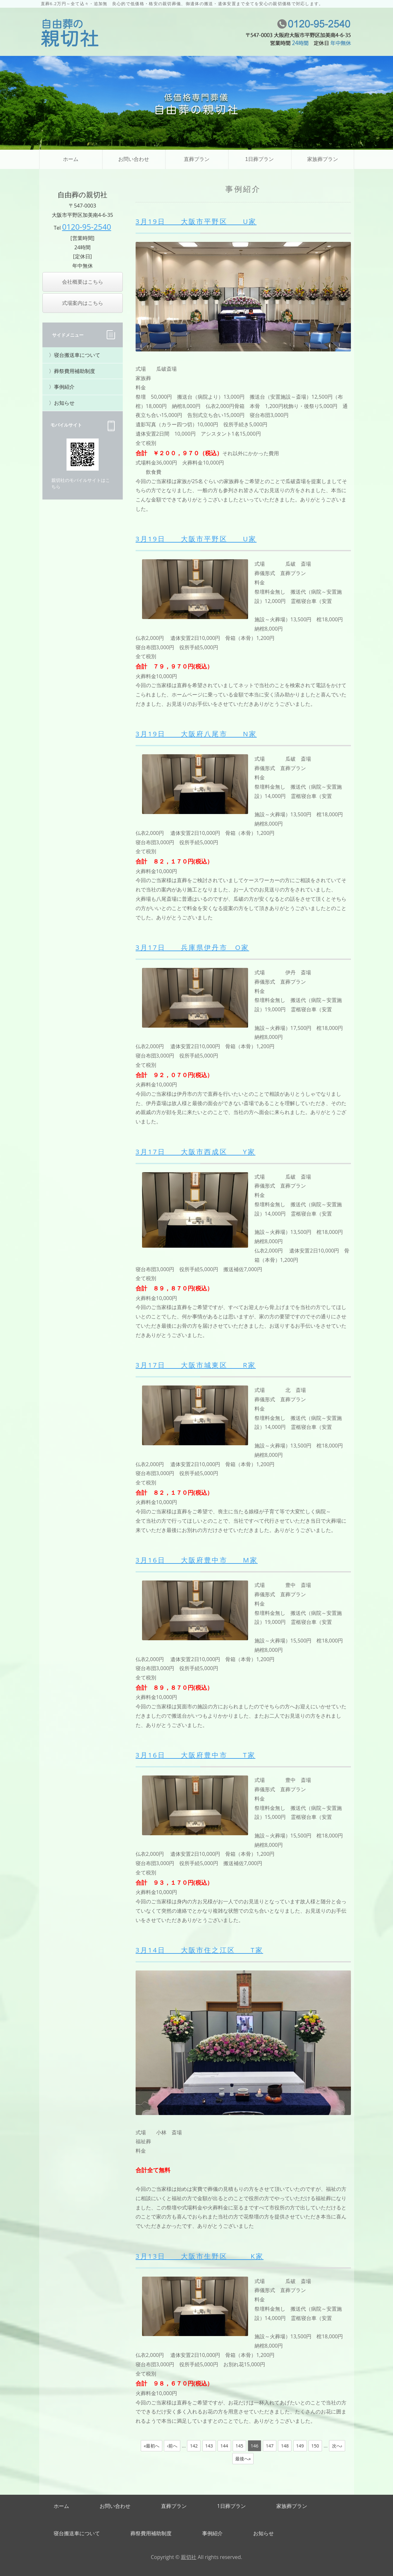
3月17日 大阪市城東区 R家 (196, 1364)
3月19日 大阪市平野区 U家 (196, 221)
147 (269, 2446)
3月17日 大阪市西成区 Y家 (195, 1151)
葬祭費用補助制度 (74, 371)
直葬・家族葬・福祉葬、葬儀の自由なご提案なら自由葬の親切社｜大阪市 (69, 33)
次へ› (337, 2446)
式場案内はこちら (82, 302)
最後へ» (243, 2459)
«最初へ (151, 2446)
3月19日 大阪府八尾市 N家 (196, 733)
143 (209, 2446)
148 (285, 2446)
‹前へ (172, 2446)
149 (300, 2446)
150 (315, 2446)
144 (224, 2446)
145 (239, 2446)
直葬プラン (197, 159)
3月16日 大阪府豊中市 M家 (197, 1559)
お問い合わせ (133, 159)
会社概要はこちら (82, 281)
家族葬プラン (322, 159)
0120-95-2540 (86, 226)
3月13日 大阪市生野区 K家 (200, 2256)
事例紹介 (64, 386)
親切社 (188, 2557)
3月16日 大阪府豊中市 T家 (195, 1754)
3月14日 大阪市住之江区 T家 (199, 1949)
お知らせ (64, 402)
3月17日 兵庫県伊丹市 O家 (192, 947)
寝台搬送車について (77, 355)
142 (194, 2446)
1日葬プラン (259, 159)
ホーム (70, 159)
